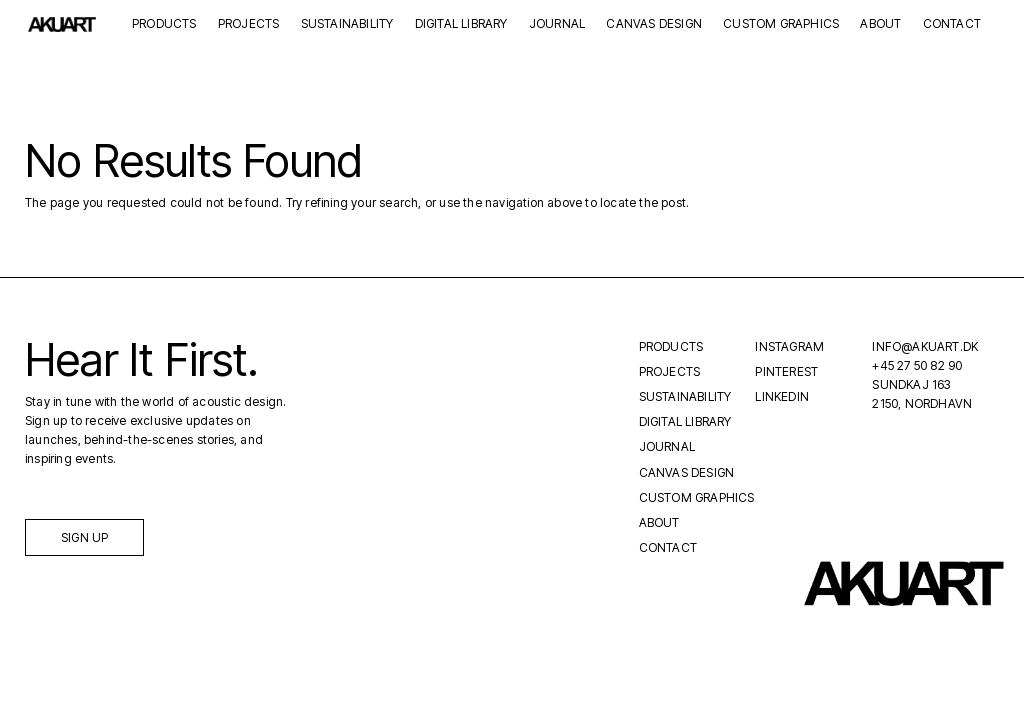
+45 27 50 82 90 (917, 365)
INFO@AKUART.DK (925, 346)
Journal (557, 24)
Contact (952, 24)
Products (164, 24)
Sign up (84, 537)
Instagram (789, 346)
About (880, 24)
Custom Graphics (781, 24)
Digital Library (461, 24)
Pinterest (786, 371)
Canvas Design (654, 24)
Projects (249, 24)
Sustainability (347, 24)
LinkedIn (782, 396)
